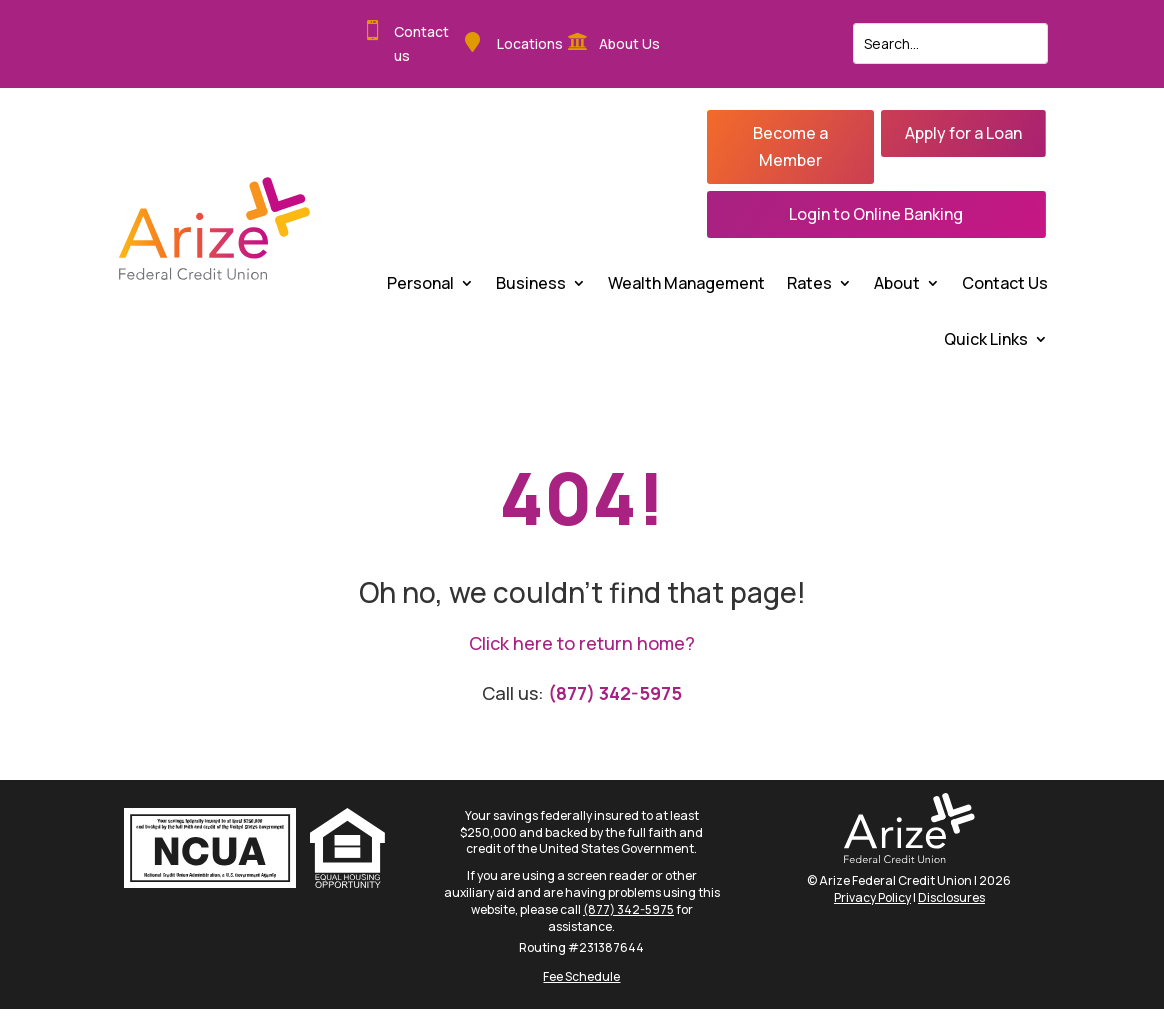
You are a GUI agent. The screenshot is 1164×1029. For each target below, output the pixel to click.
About (897, 283)
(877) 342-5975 (615, 693)
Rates (809, 283)
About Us (629, 43)
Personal (420, 283)
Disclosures (951, 897)
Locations (530, 43)
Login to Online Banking (876, 214)
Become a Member (790, 146)
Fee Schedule (581, 976)
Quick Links (986, 339)
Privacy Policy (872, 897)
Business (531, 283)
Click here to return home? (582, 643)
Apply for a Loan (963, 133)
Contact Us (1005, 283)
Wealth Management (686, 283)
